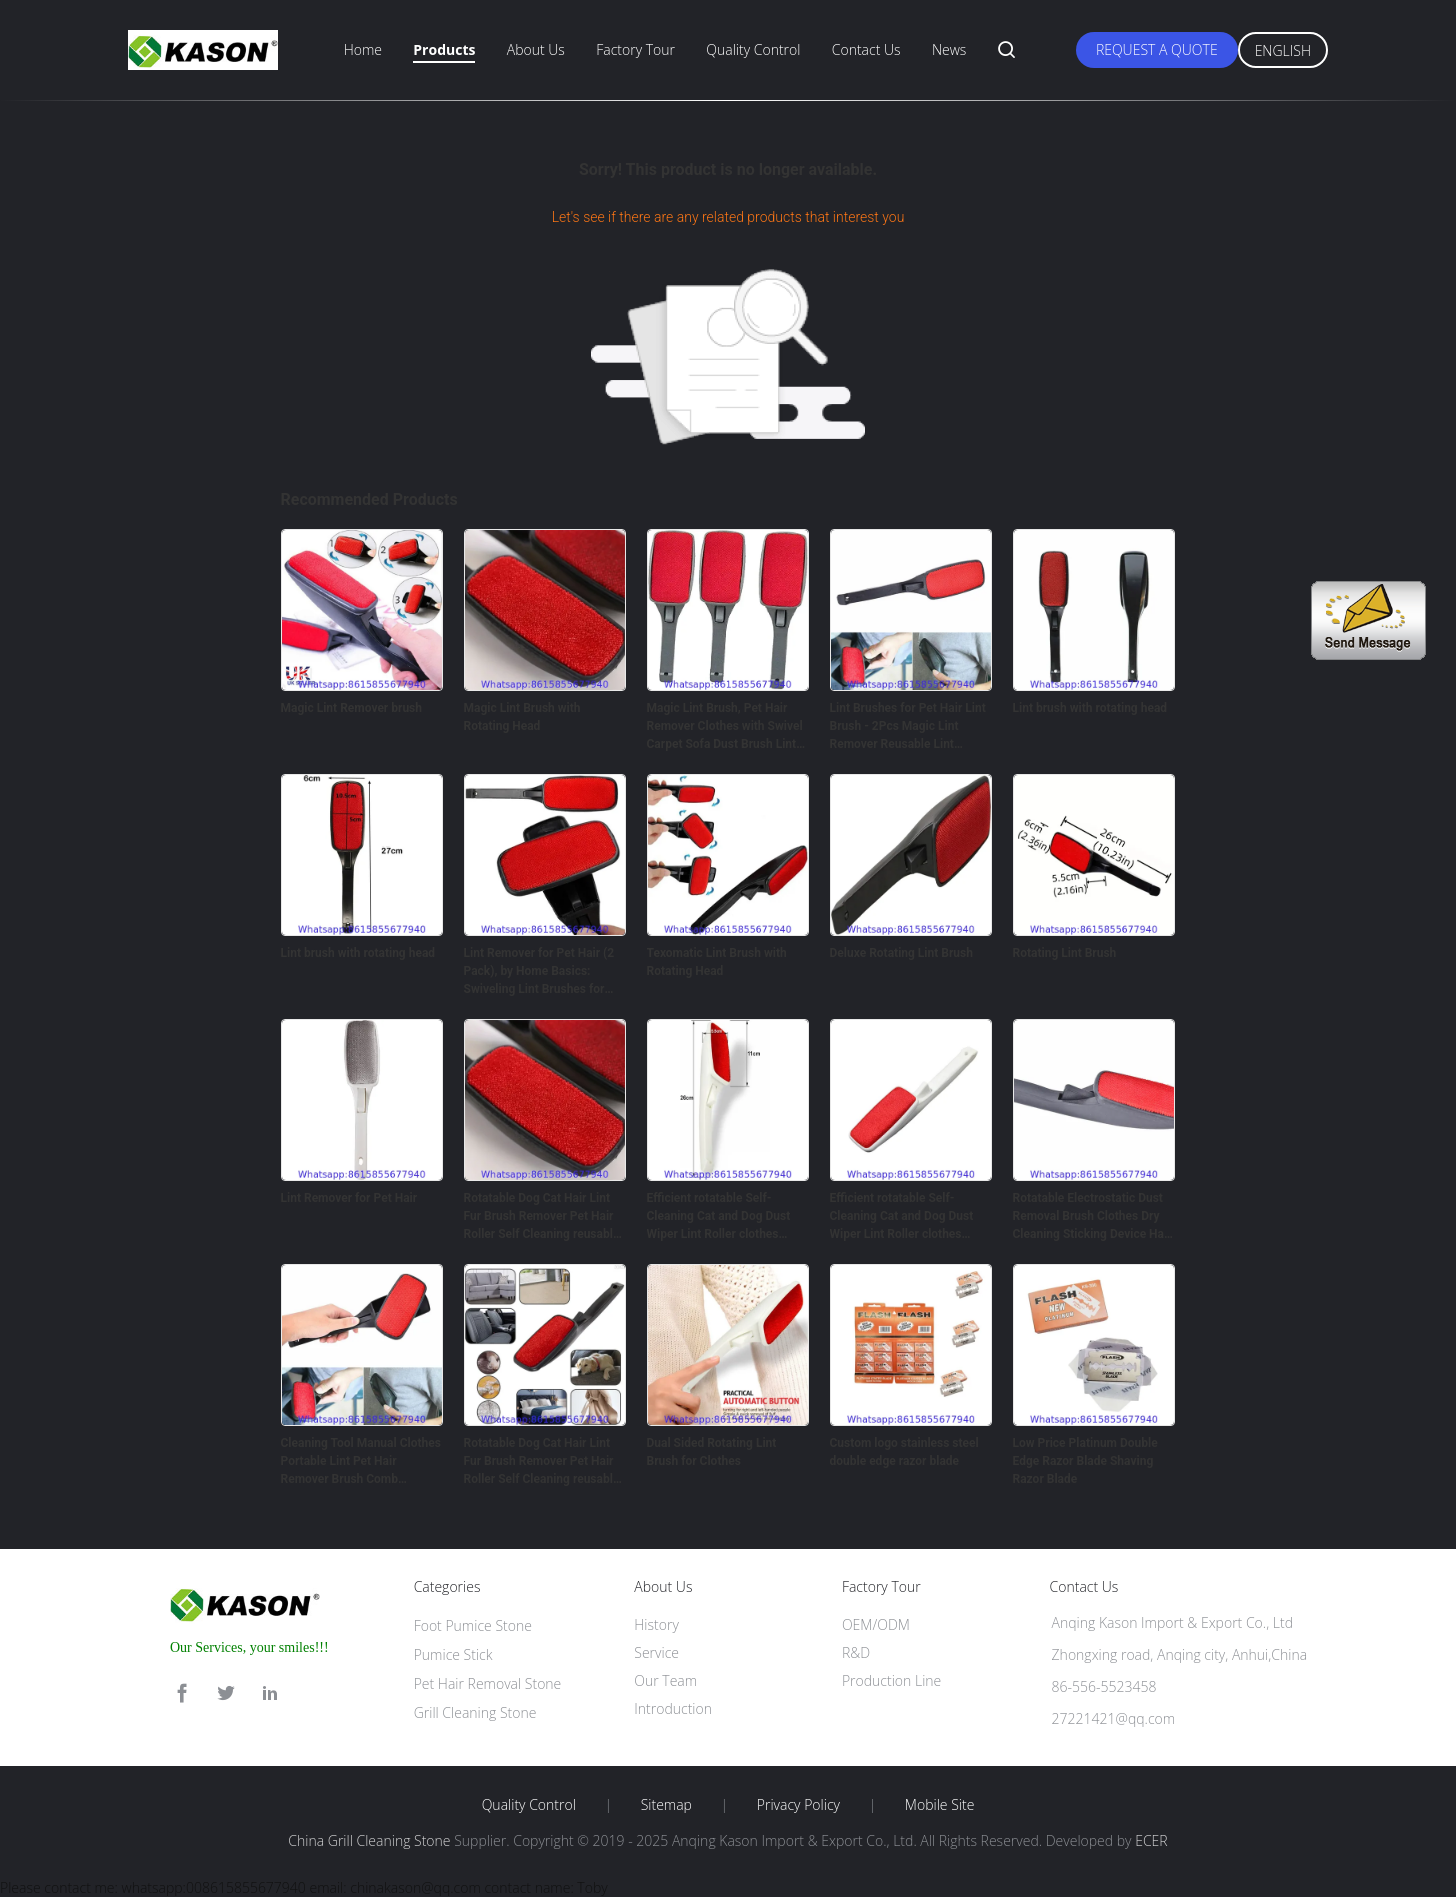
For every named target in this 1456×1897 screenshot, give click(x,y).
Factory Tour (635, 49)
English (1283, 50)
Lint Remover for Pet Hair (349, 1198)
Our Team (665, 1680)
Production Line (891, 1680)
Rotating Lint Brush (1065, 953)
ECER (1151, 1840)
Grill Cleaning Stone (475, 1712)
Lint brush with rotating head (1090, 708)
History (656, 1624)
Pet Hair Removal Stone (488, 1683)
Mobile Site (939, 1805)
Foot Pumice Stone (473, 1625)
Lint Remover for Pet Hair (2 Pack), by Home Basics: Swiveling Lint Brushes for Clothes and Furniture (539, 972)
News (949, 49)
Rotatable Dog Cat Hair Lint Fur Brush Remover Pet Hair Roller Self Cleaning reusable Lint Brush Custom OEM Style (543, 1217)
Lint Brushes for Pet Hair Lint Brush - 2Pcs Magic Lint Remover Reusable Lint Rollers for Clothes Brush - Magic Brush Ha (908, 727)
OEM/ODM (876, 1624)
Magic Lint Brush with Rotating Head (522, 717)
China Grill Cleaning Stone (369, 1840)
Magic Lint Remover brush (352, 708)
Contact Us (866, 49)
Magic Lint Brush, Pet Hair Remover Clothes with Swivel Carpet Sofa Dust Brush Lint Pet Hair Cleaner (725, 727)
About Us (536, 49)
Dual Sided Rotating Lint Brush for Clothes (712, 1452)
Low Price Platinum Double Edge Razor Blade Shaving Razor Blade (1085, 1461)
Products (444, 49)
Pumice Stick (453, 1654)
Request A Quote (1157, 49)
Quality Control (753, 49)
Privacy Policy (798, 1805)
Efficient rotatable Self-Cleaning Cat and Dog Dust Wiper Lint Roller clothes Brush (719, 1217)
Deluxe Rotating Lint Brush (901, 953)
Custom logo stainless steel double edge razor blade (904, 1452)
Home (363, 49)
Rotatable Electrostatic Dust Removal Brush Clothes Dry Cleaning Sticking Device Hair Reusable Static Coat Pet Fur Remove (1092, 1217)
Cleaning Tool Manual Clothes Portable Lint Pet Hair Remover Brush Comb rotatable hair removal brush (361, 1462)
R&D (856, 1652)
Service (656, 1652)
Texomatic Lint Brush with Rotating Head (717, 962)
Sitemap (666, 1805)
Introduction (673, 1708)
